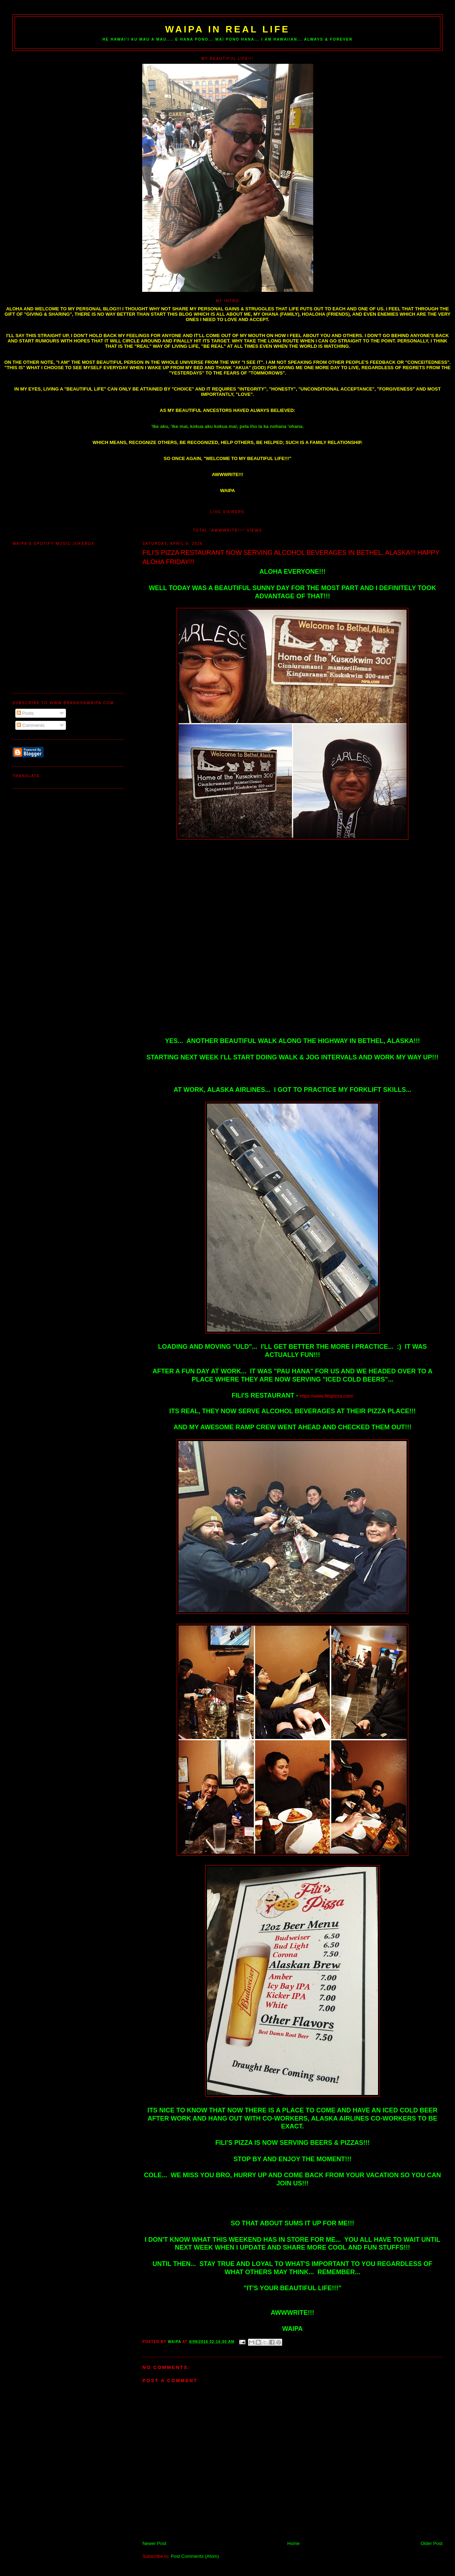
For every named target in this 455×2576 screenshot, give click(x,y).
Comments (31, 725)
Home (293, 2543)
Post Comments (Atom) (195, 2556)
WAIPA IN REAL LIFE (227, 29)
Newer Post (154, 2543)
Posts (25, 713)
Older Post (431, 2543)
